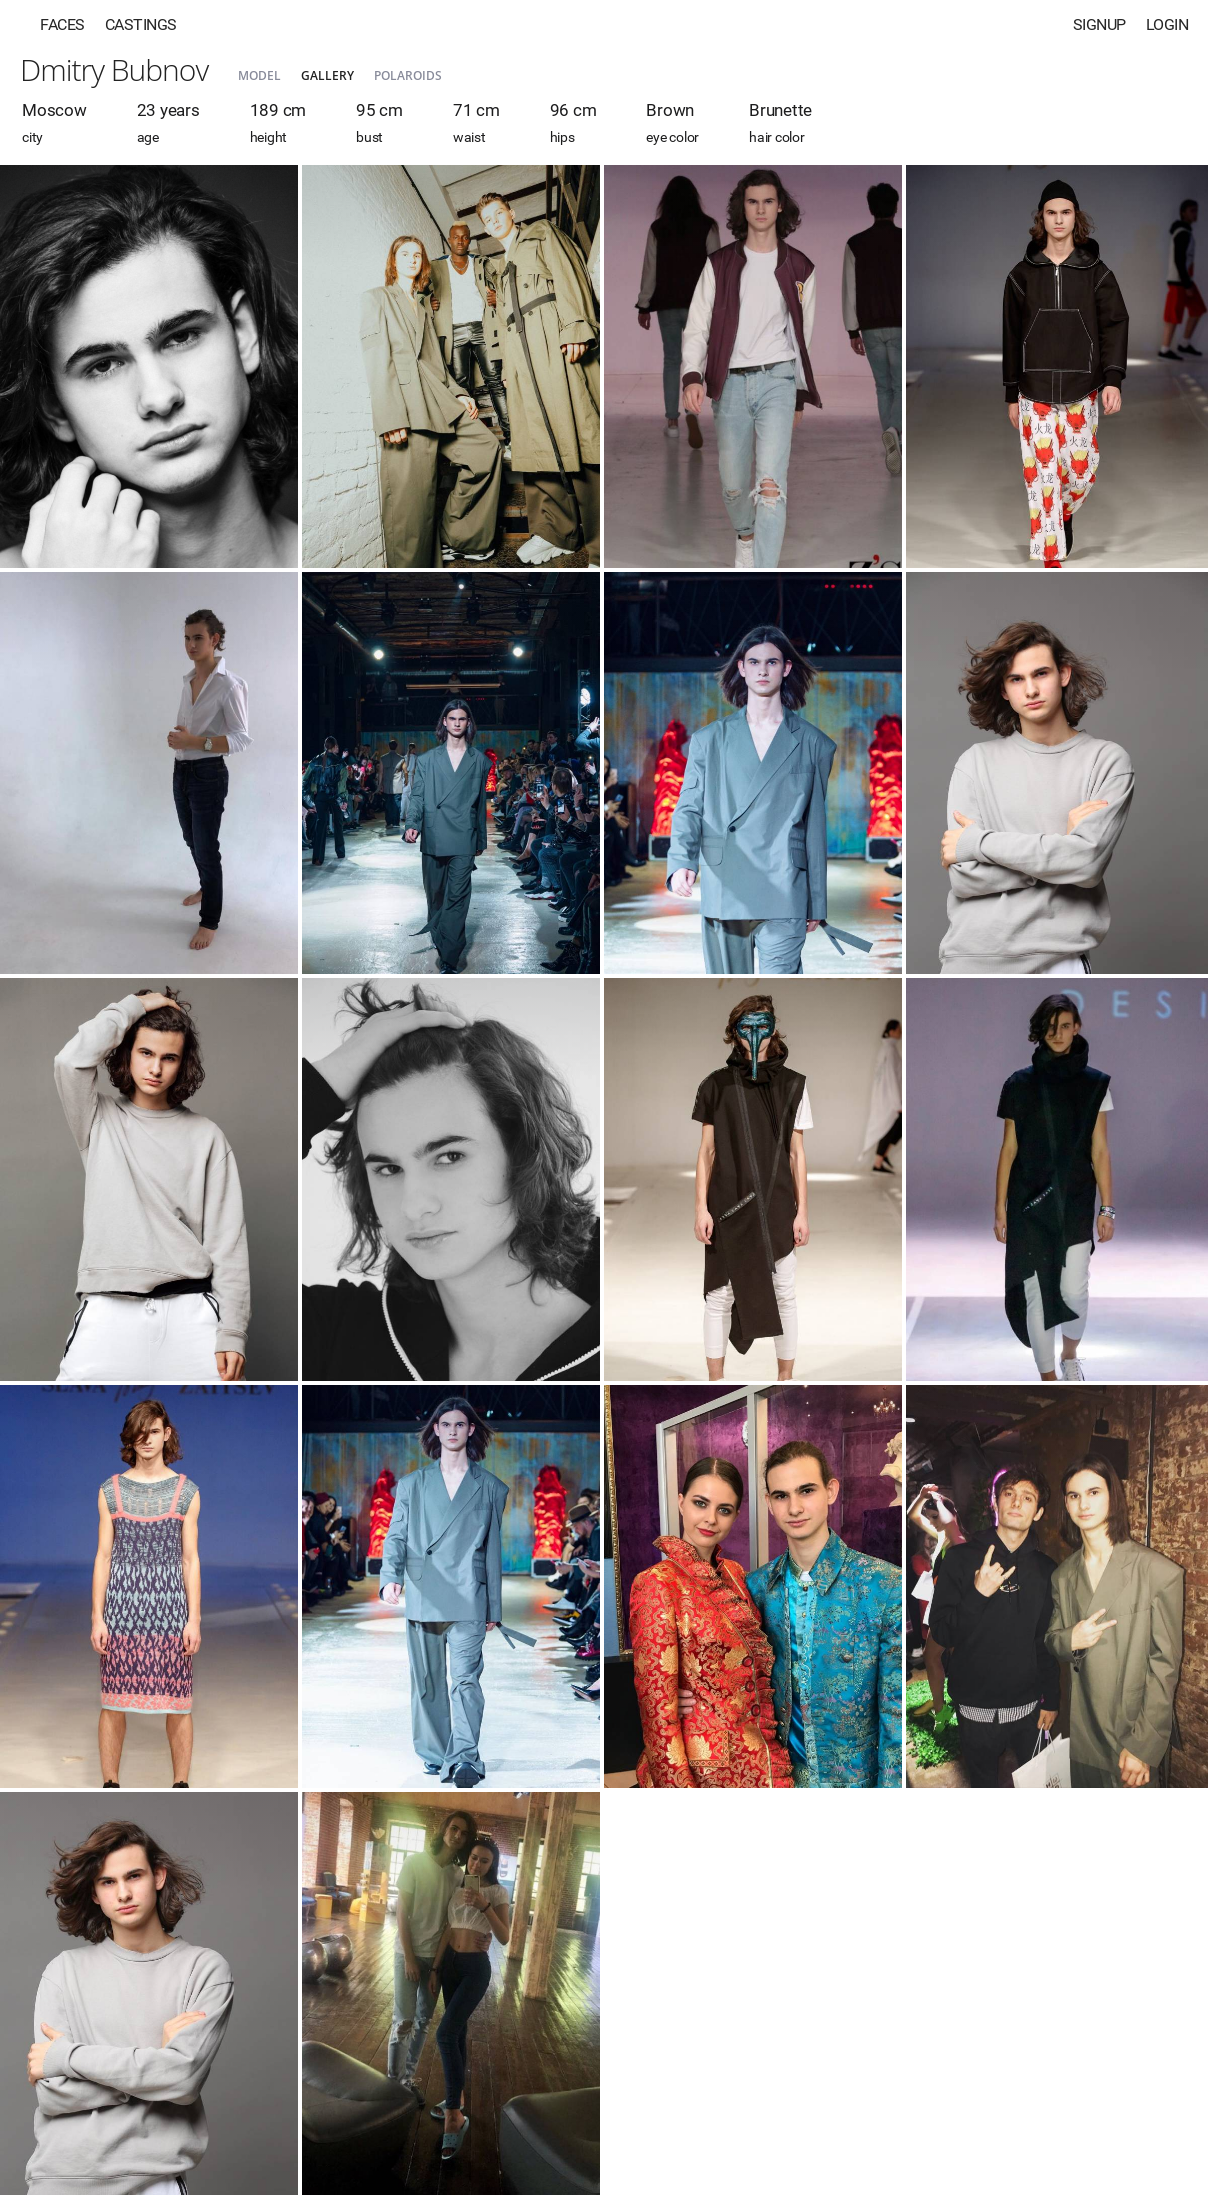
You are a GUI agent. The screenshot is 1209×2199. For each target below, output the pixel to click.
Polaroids (408, 75)
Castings (141, 24)
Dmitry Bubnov (114, 69)
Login (1167, 24)
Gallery (327, 75)
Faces (62, 24)
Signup (1099, 24)
